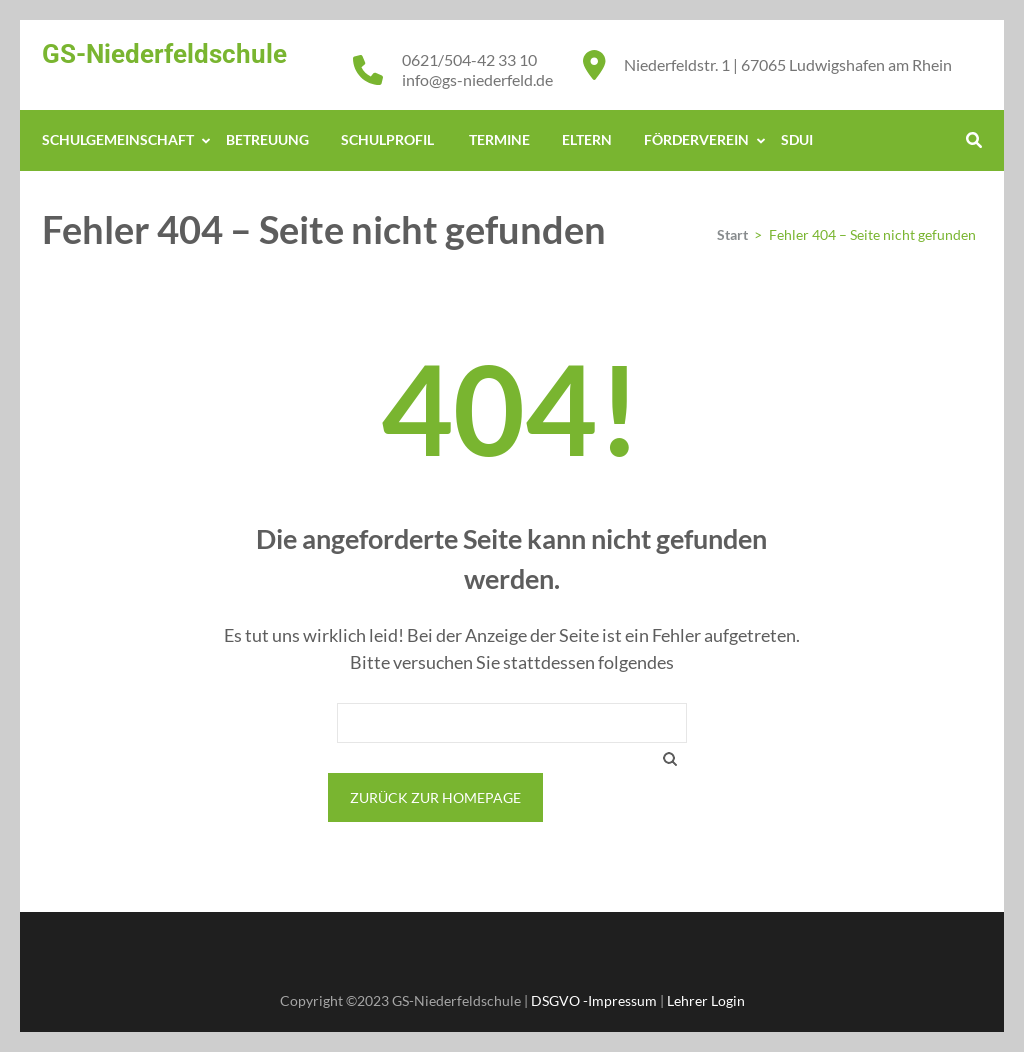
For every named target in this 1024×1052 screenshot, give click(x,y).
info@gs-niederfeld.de (477, 79)
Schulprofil (389, 139)
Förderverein (696, 139)
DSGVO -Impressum (594, 1000)
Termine (499, 139)
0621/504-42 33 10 (469, 59)
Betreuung (267, 139)
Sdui (797, 139)
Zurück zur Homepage (435, 797)
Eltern (587, 139)
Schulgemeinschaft (118, 139)
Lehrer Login (706, 1000)
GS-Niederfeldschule (164, 54)
